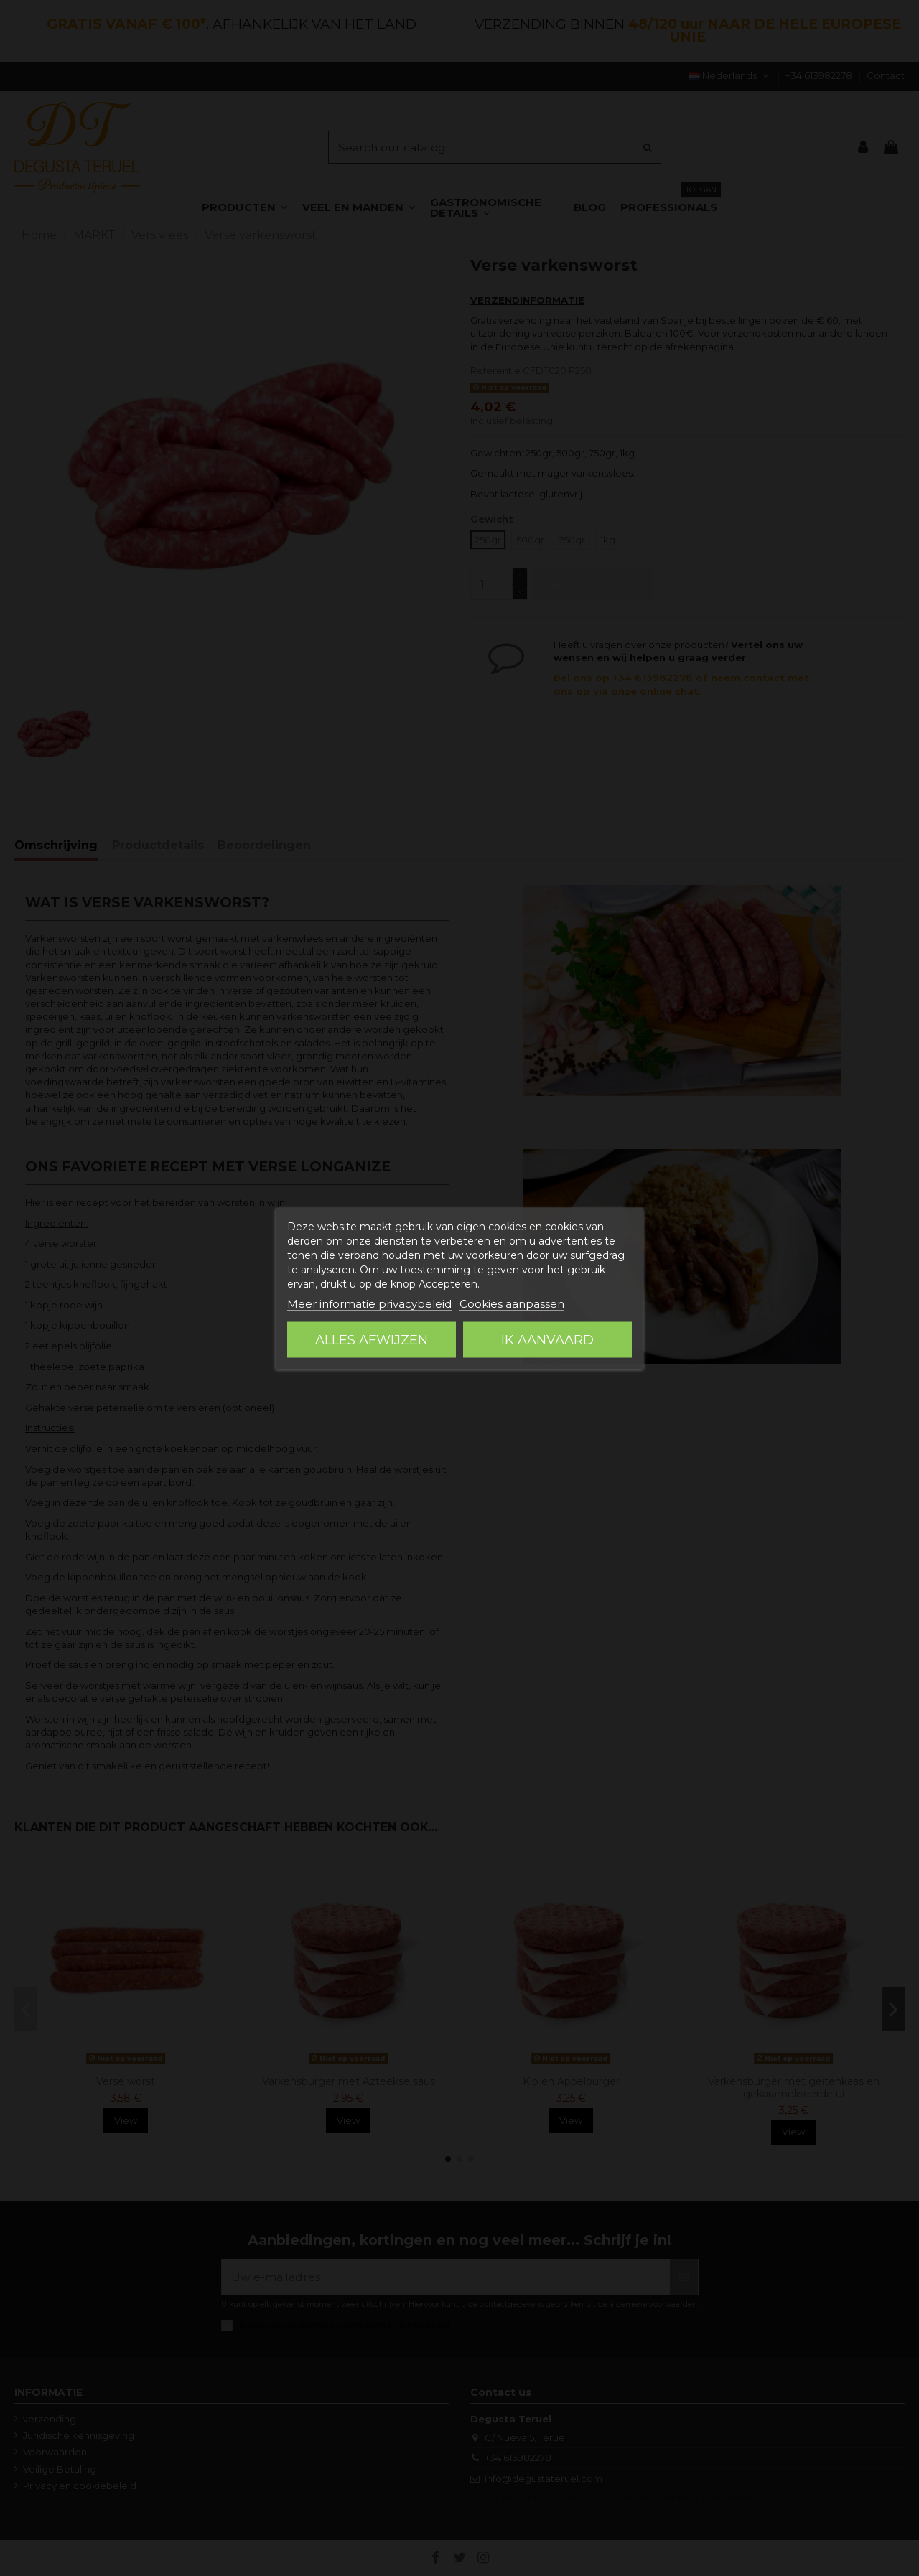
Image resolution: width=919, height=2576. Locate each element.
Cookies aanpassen (512, 1303)
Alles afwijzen (371, 1339)
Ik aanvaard (547, 1339)
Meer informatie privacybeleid (369, 1303)
